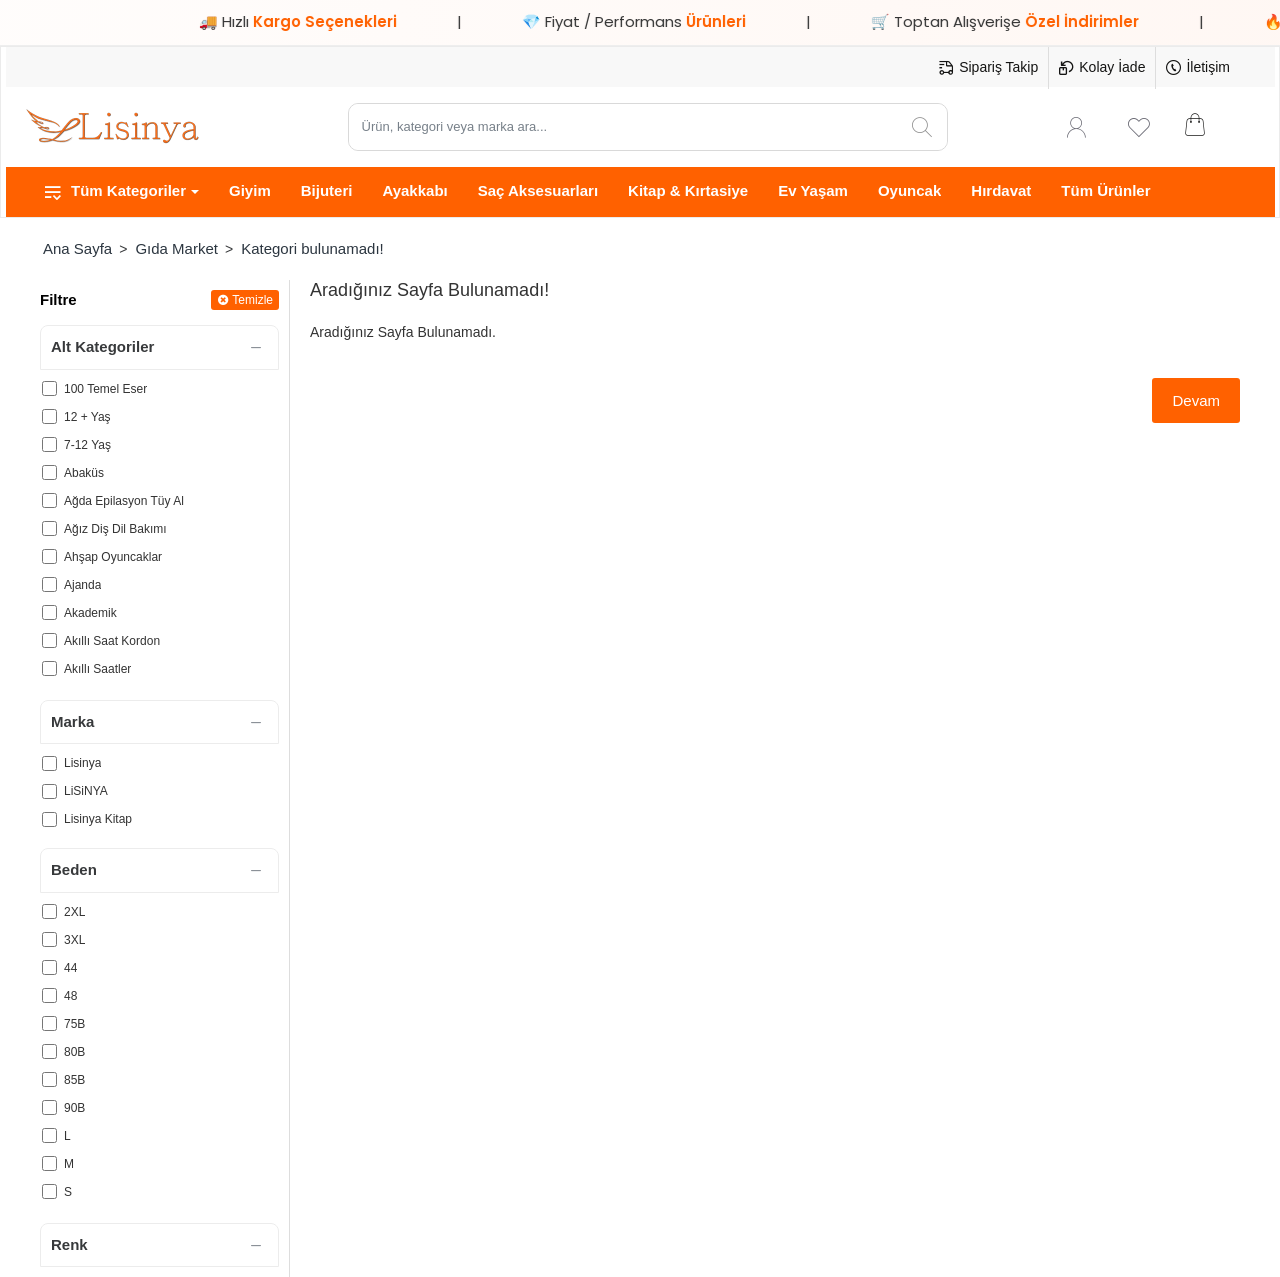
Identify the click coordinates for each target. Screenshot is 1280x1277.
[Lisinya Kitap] (49, 819)
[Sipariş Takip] (988, 68)
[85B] (49, 1079)
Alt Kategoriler (102, 346)
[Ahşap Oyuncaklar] (49, 556)
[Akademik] (49, 612)
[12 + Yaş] (49, 416)
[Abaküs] (49, 472)
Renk (69, 1244)
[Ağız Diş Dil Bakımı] (49, 528)
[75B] (49, 1023)
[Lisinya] (49, 763)
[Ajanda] (49, 584)
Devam (1196, 400)
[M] (49, 1163)
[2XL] (49, 911)
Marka (72, 721)
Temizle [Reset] (252, 300)
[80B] (49, 1051)
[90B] (49, 1107)
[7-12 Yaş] (49, 444)
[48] (49, 995)
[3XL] (49, 939)
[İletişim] (1198, 68)
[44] (49, 967)
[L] (49, 1135)
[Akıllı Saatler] (49, 668)
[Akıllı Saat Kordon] (49, 640)
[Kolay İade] (1102, 68)
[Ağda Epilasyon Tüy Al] (49, 500)
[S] (49, 1191)
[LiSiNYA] (49, 791)
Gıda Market (176, 248)
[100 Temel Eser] (49, 388)
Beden (74, 869)
